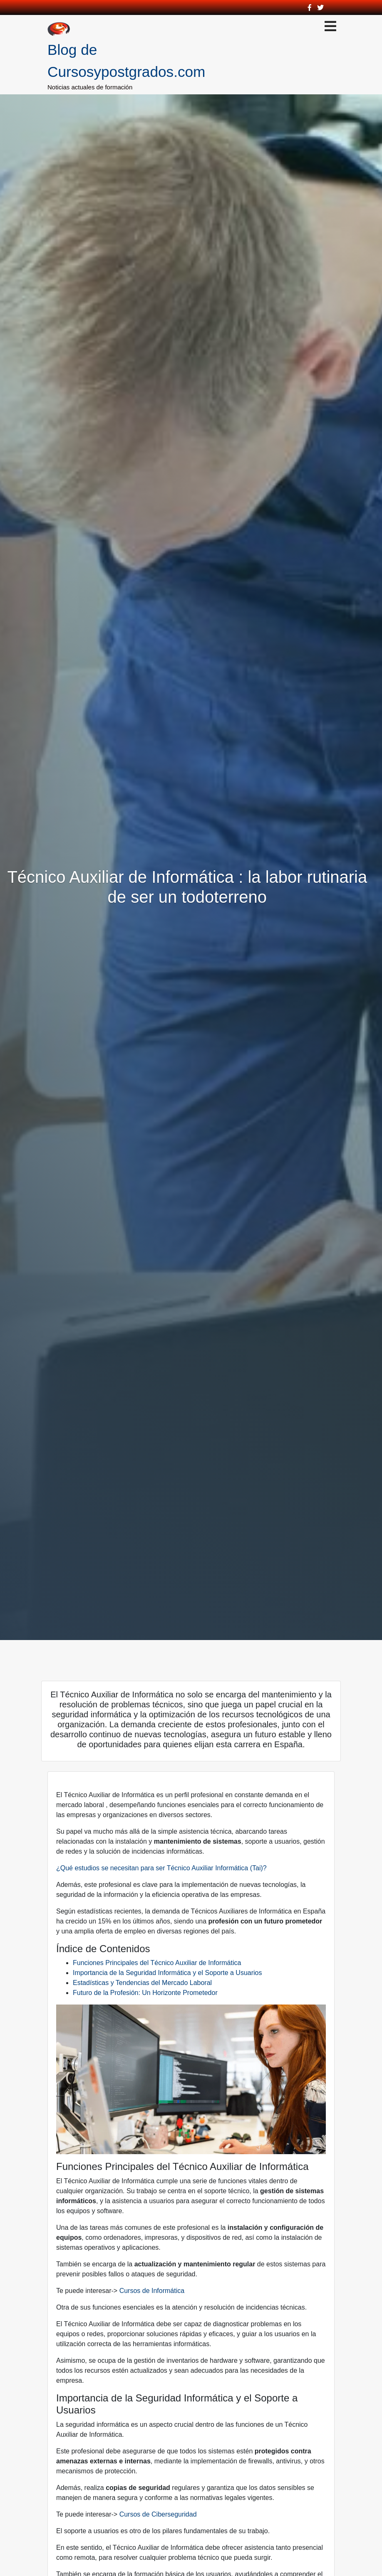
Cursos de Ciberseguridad (158, 2514)
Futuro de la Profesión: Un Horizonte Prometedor (145, 1992)
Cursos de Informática (152, 2290)
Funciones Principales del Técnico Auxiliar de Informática (157, 1962)
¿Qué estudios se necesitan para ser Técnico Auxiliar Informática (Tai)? (161, 1868)
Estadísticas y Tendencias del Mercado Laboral (142, 1982)
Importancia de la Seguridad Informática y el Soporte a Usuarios (167, 1972)
